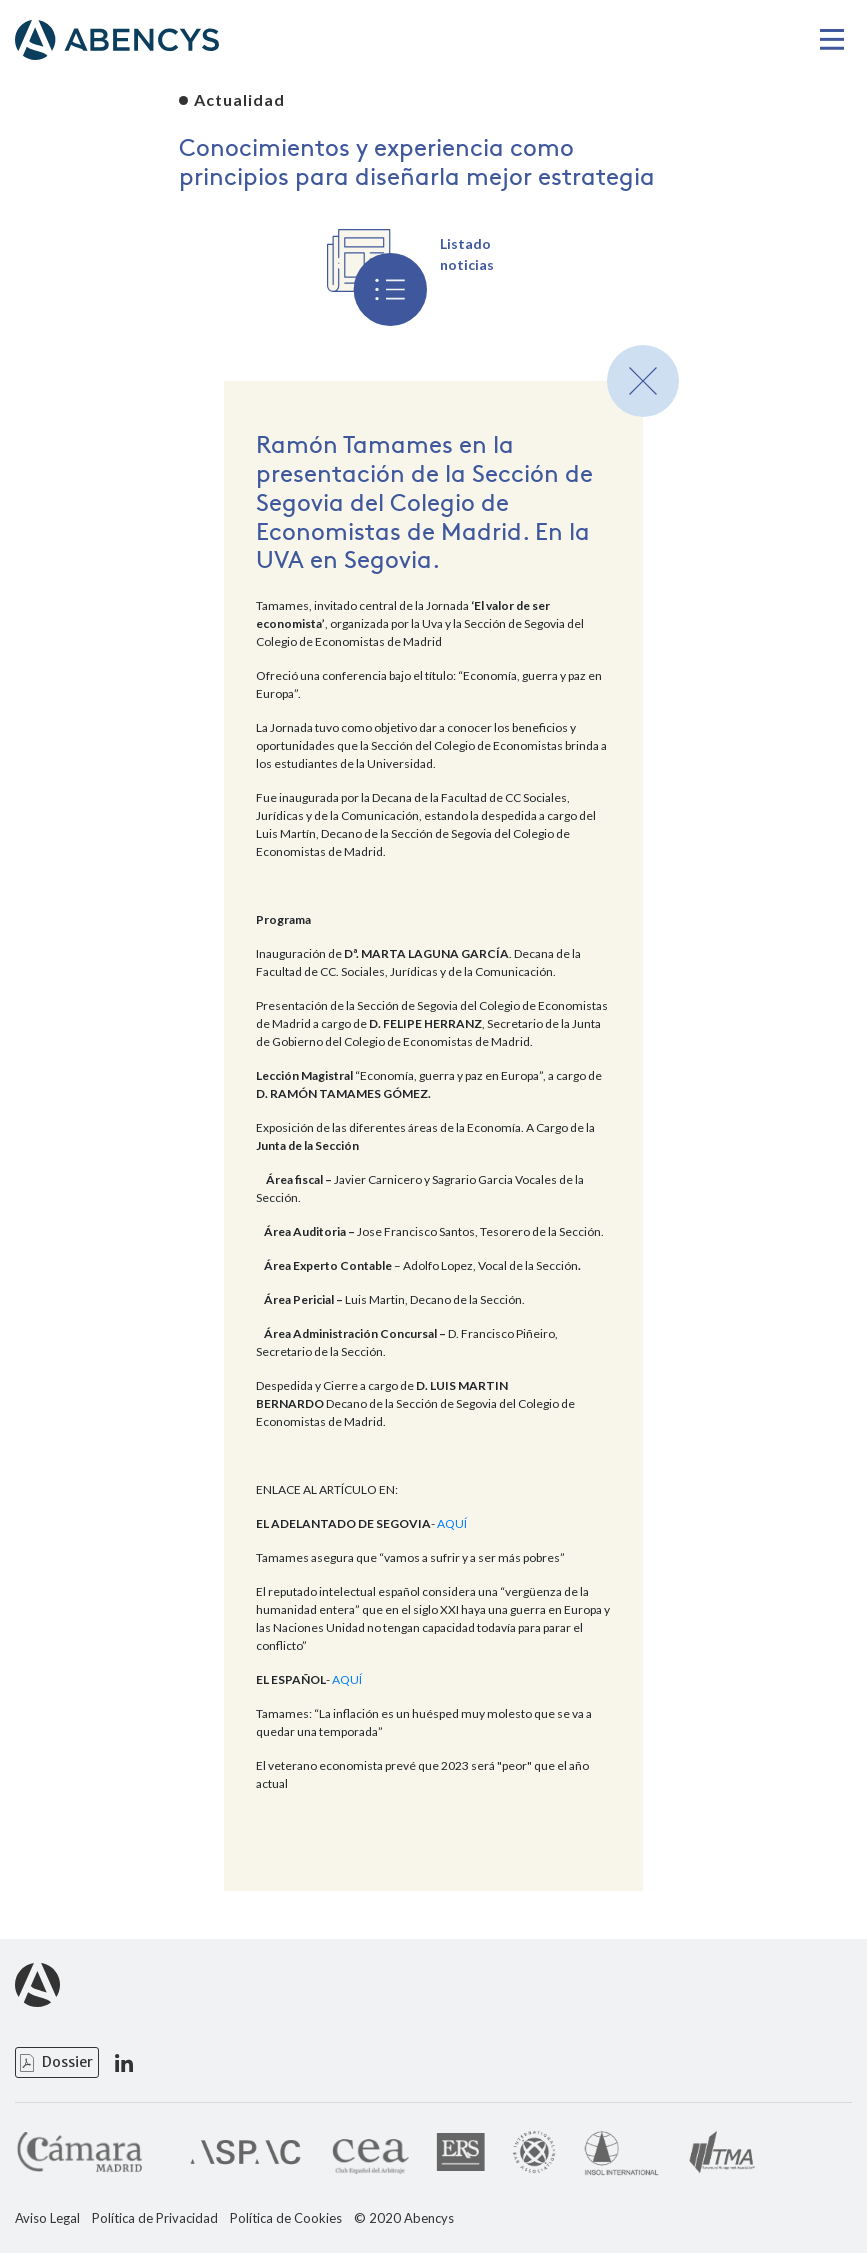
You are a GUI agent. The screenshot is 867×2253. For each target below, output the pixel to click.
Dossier (67, 2062)
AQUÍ (452, 1523)
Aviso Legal (47, 2218)
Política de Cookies (286, 2218)
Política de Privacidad (155, 2218)
